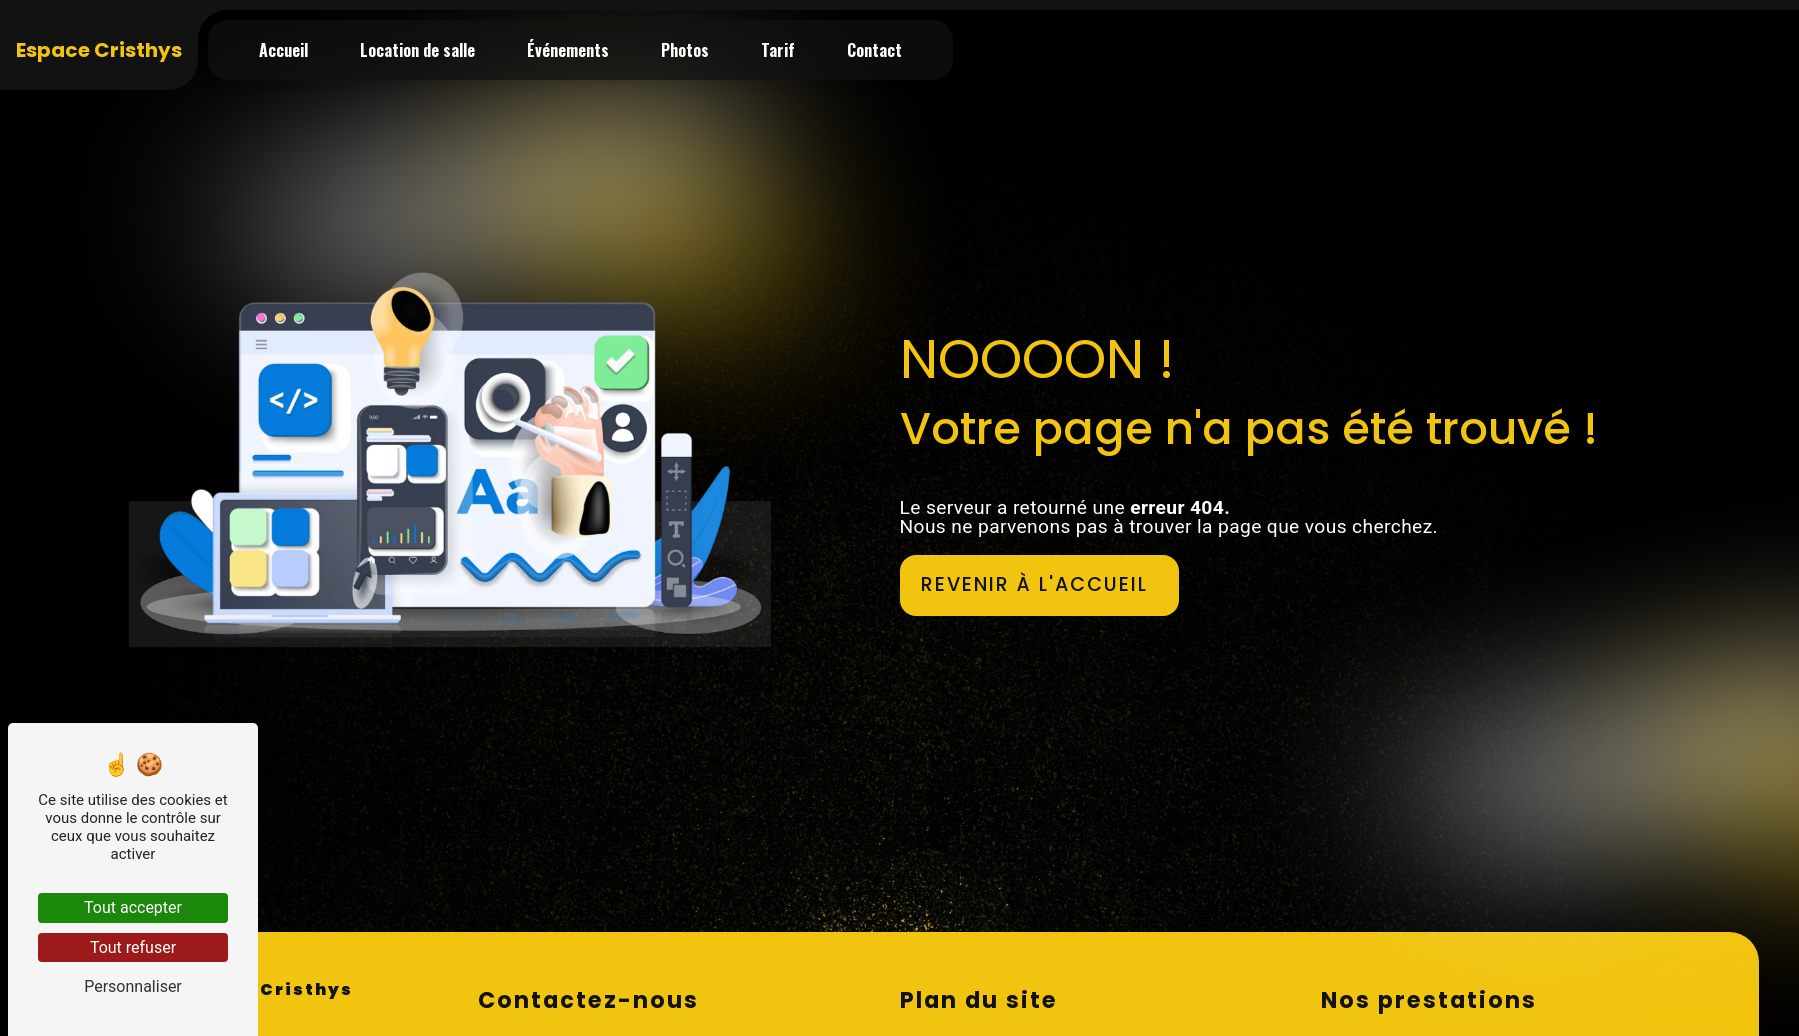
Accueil (283, 50)
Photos (685, 50)
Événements (568, 50)
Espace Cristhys (99, 50)
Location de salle (417, 50)
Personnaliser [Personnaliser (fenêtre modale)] (133, 986)
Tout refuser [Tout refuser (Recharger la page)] (133, 947)
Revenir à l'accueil (1034, 584)
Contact (874, 50)
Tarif (778, 50)
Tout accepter (133, 907)
